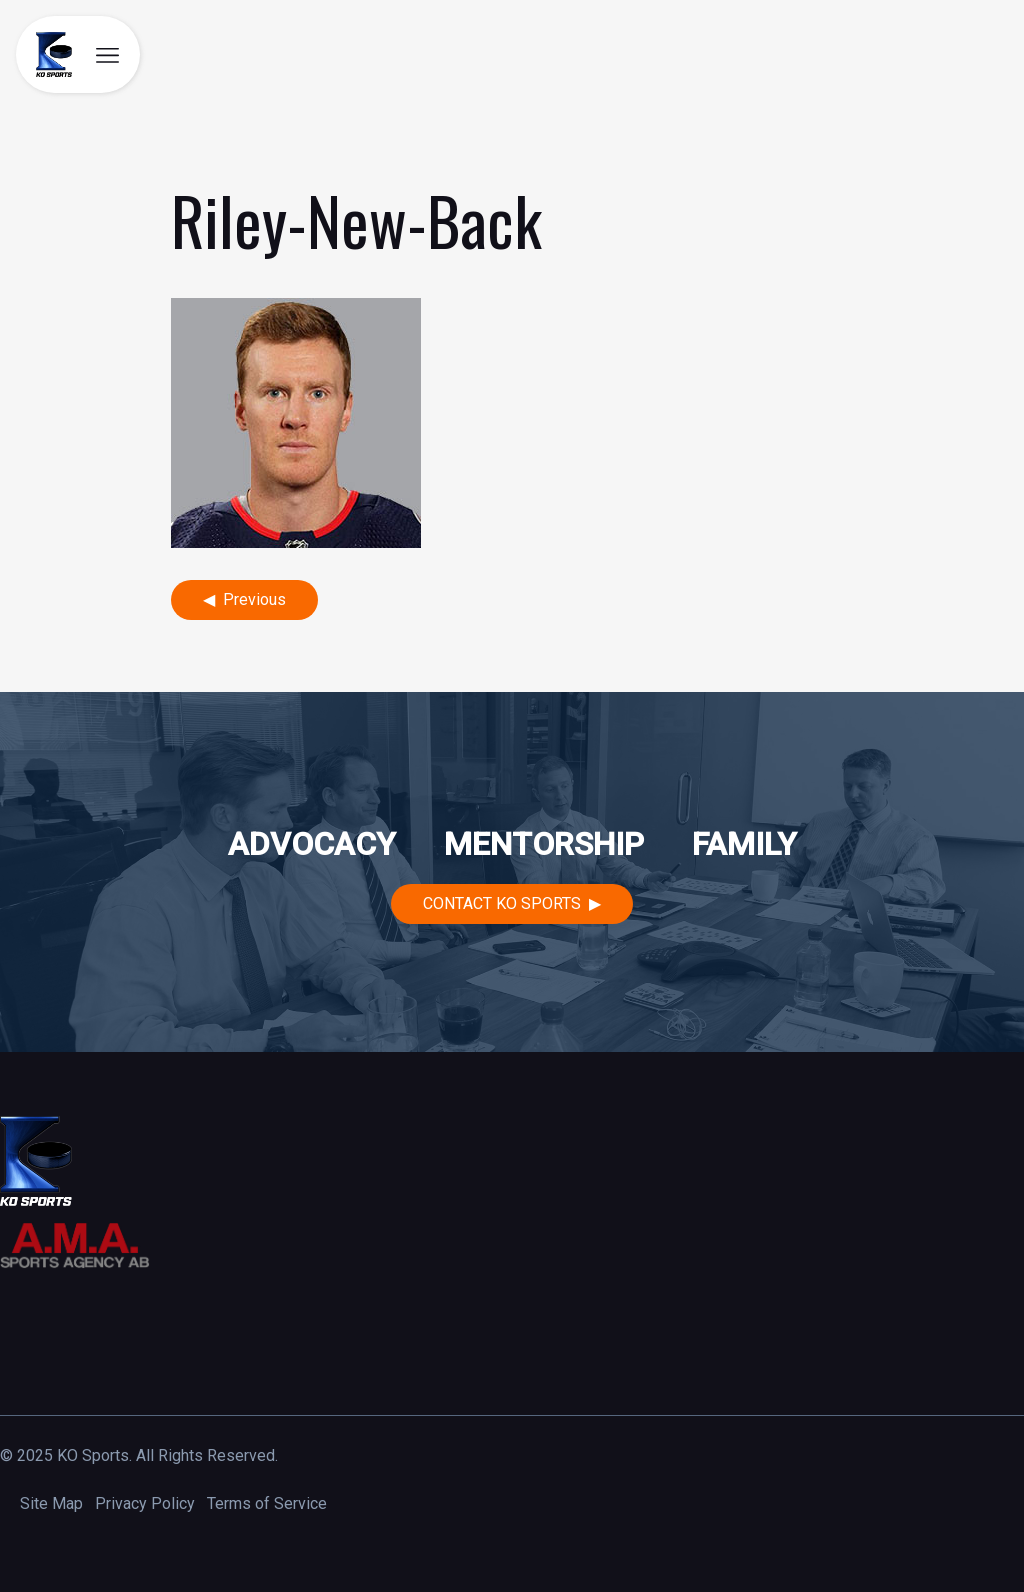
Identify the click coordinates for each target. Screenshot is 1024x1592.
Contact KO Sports (502, 903)
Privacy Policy (145, 1503)
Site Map (51, 1503)
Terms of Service (267, 1503)
